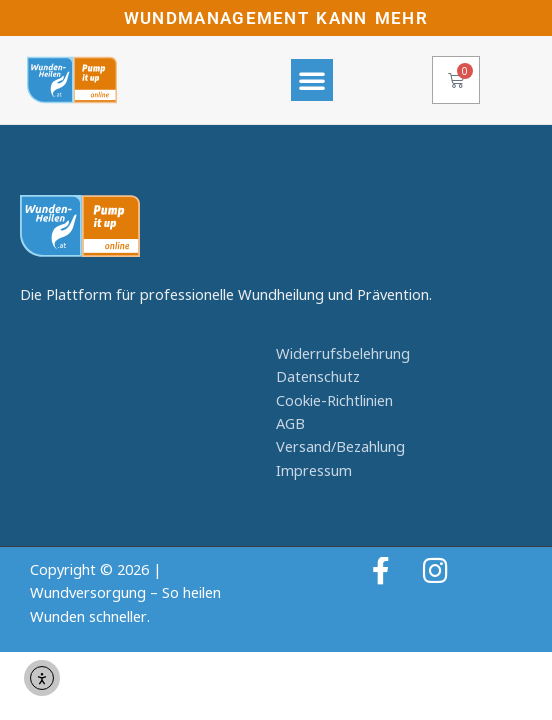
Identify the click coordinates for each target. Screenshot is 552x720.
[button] (312, 80)
